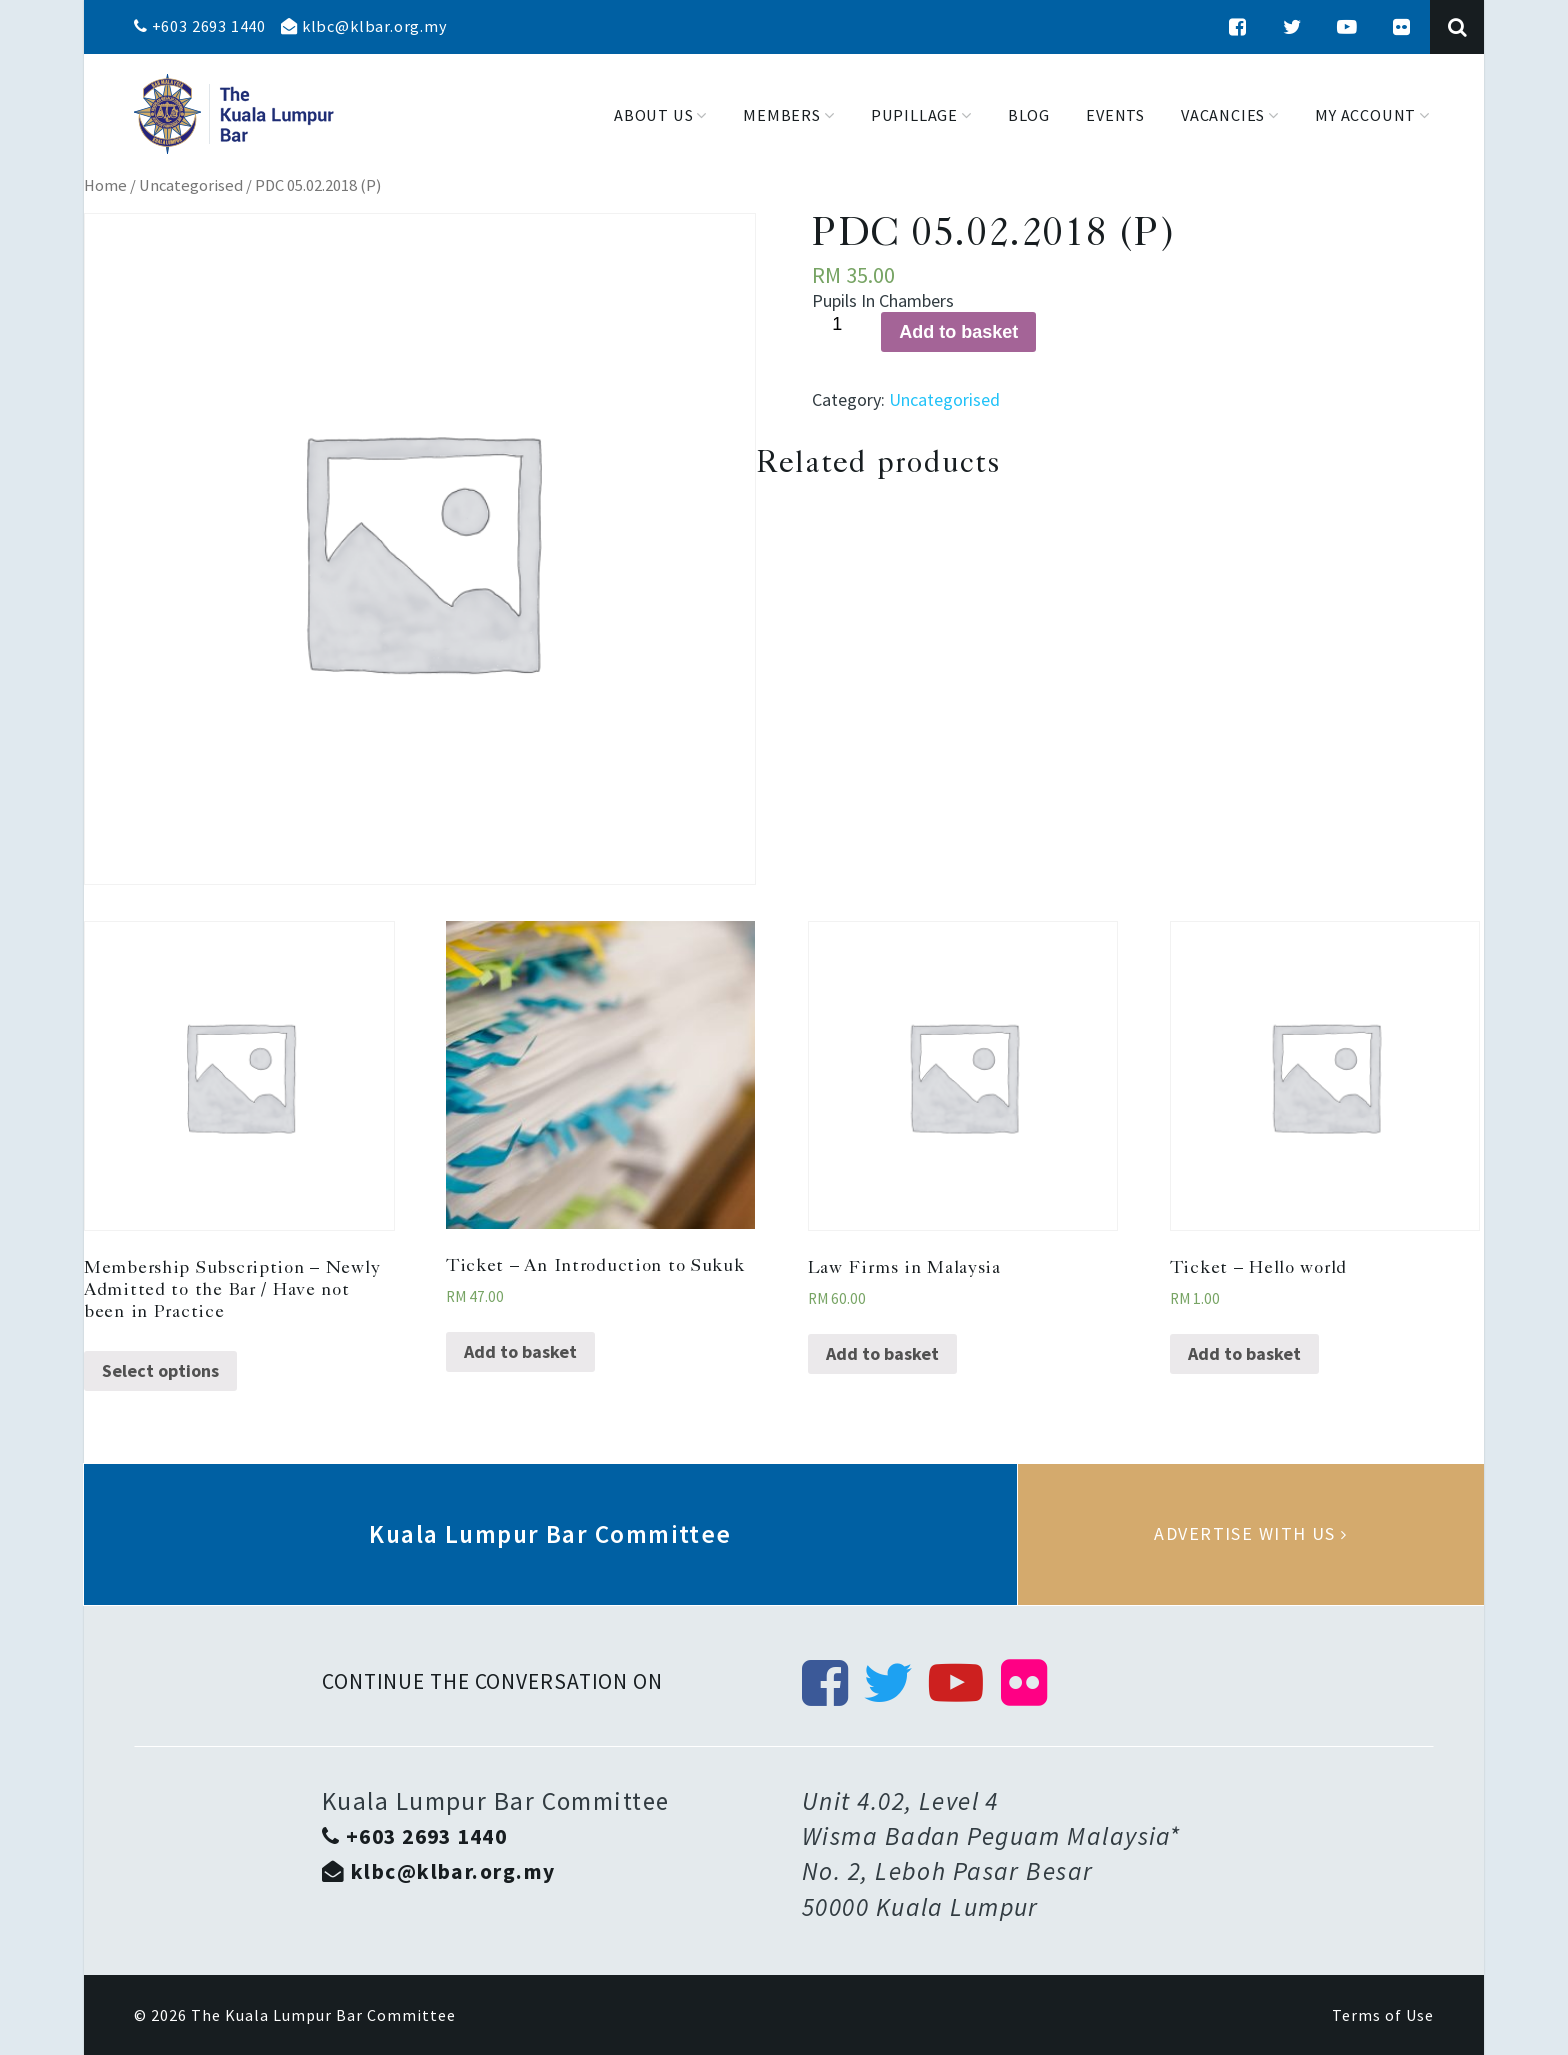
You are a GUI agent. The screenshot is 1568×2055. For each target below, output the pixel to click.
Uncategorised (191, 185)
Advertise (1251, 1534)
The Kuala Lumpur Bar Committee (323, 2015)
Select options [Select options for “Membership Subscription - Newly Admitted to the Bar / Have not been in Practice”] (160, 1370)
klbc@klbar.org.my (364, 26)
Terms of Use (1383, 2015)
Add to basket (958, 332)
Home (105, 185)
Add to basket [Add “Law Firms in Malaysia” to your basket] (882, 1353)
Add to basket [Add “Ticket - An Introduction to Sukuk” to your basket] (520, 1351)
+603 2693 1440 (200, 26)
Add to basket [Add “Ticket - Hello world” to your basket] (1244, 1353)
